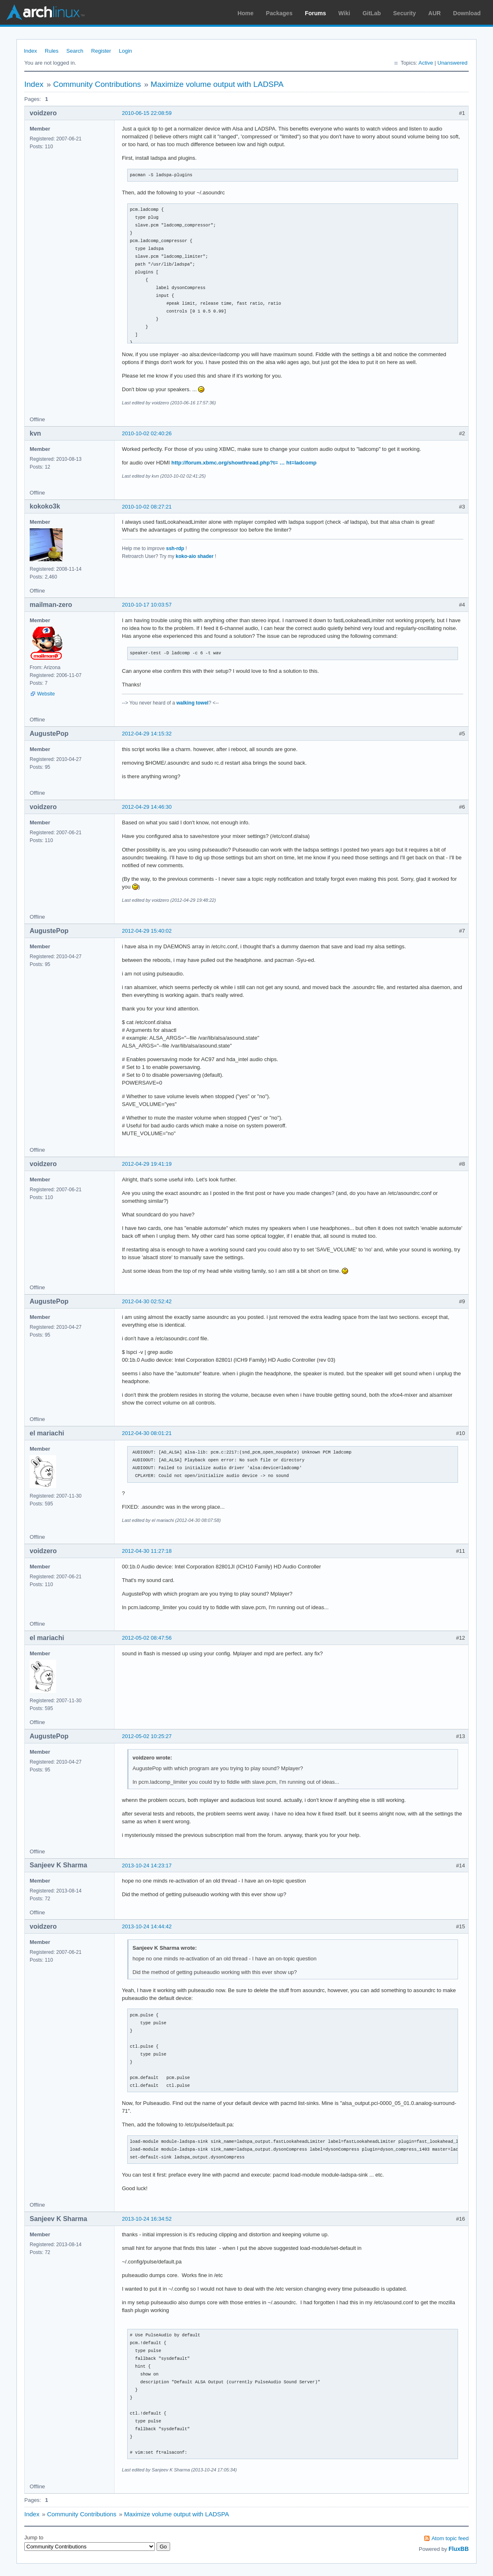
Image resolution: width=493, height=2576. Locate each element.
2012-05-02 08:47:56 (147, 1638)
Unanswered (452, 63)
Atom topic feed (450, 2538)
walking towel (192, 703)
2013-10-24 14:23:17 (147, 1865)
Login (125, 51)
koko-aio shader (195, 556)
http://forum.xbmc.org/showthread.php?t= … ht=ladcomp (243, 463)
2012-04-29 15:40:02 (147, 931)
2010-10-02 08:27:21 (147, 507)
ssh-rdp (175, 548)
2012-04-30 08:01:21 (147, 1433)
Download (467, 13)
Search (74, 51)
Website (46, 694)
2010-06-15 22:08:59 (147, 113)
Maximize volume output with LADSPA (217, 84)
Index (30, 51)
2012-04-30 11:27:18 (147, 1551)
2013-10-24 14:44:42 (147, 1926)
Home (246, 13)
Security (404, 13)
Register (101, 51)
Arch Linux (45, 12)
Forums (315, 13)
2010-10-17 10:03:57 (147, 605)
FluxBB (459, 2549)
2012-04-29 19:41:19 (147, 1164)
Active (425, 63)
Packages (279, 13)
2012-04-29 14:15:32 (147, 733)
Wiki (344, 13)
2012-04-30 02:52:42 (147, 1301)
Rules (51, 51)
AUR (434, 13)
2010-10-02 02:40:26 (147, 433)
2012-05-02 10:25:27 (147, 1736)
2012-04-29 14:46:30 (147, 807)
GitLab (371, 13)
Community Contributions (97, 84)
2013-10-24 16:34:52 (147, 2219)
